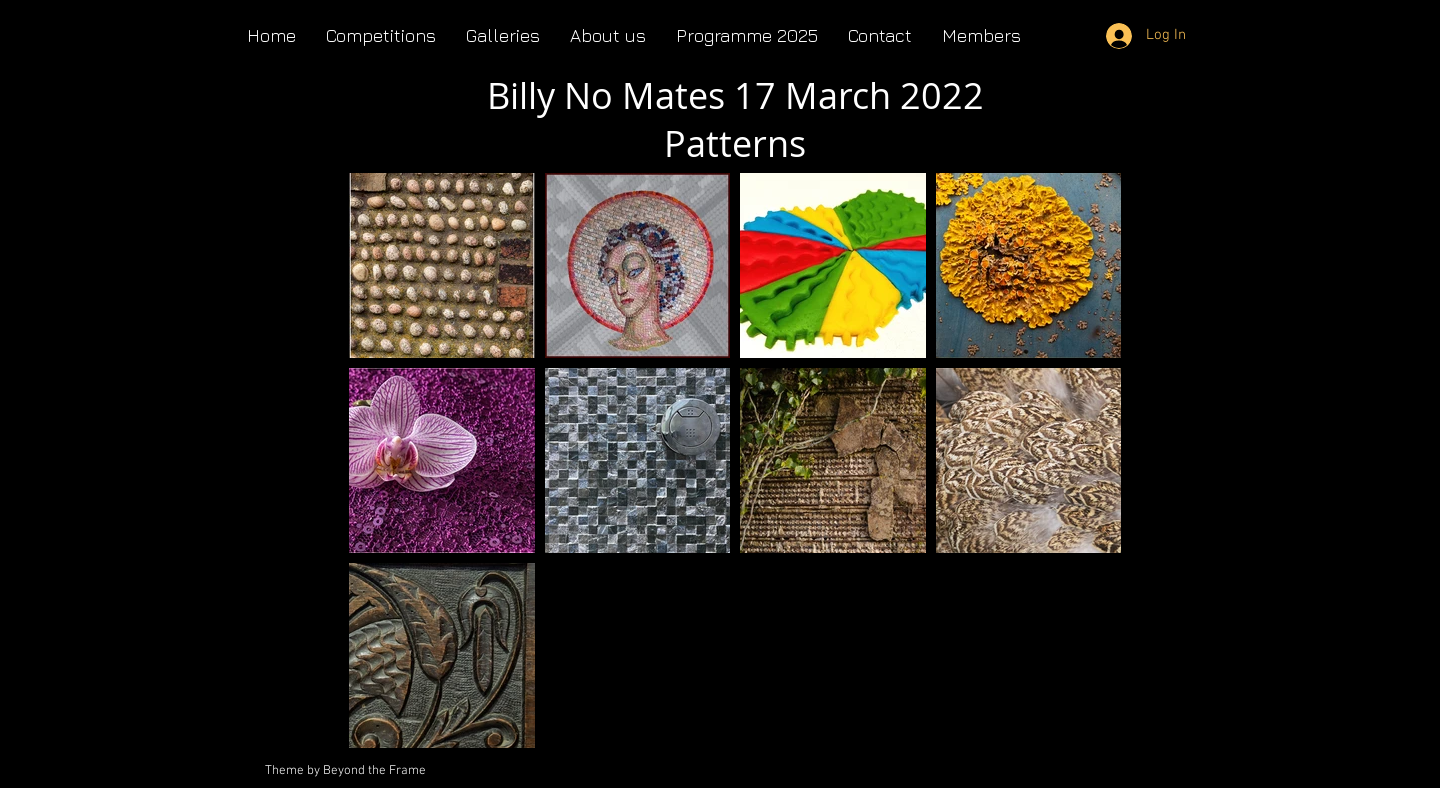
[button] (608, 35)
